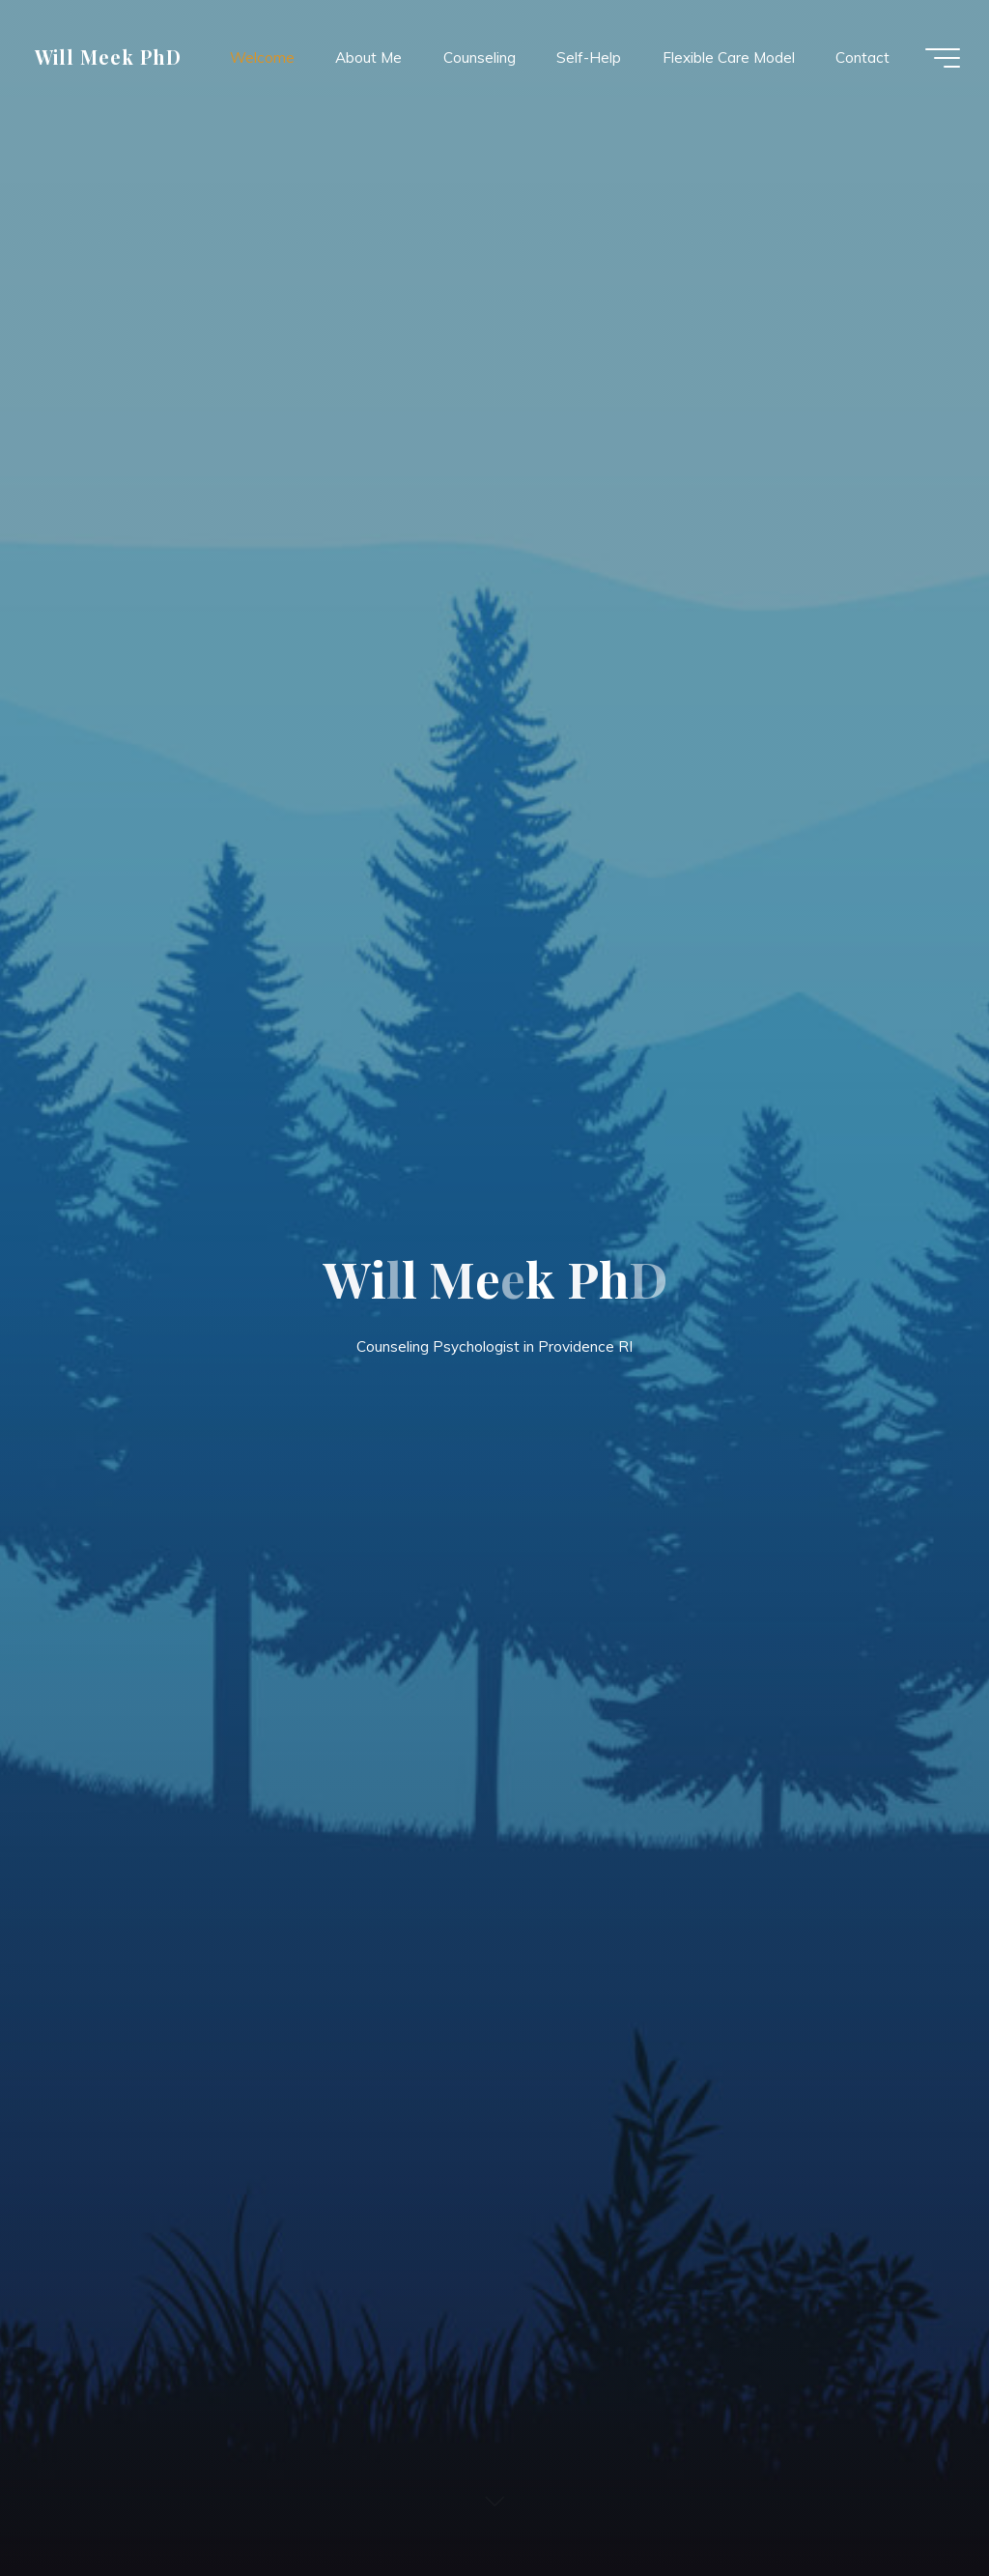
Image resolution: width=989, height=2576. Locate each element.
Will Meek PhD (108, 57)
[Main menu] (942, 58)
